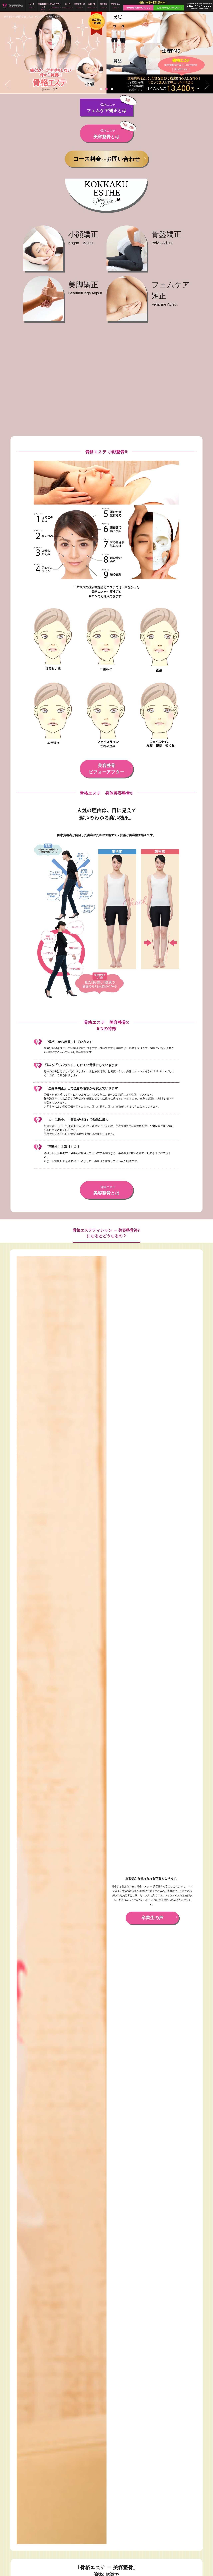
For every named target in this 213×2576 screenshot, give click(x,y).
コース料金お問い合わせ (106, 159)
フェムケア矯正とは (107, 108)
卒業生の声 (152, 1917)
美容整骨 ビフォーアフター (106, 768)
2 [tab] (106, 88)
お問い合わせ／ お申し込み (168, 8)
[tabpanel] (106, 53)
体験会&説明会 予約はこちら (138, 8)
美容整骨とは (106, 134)
